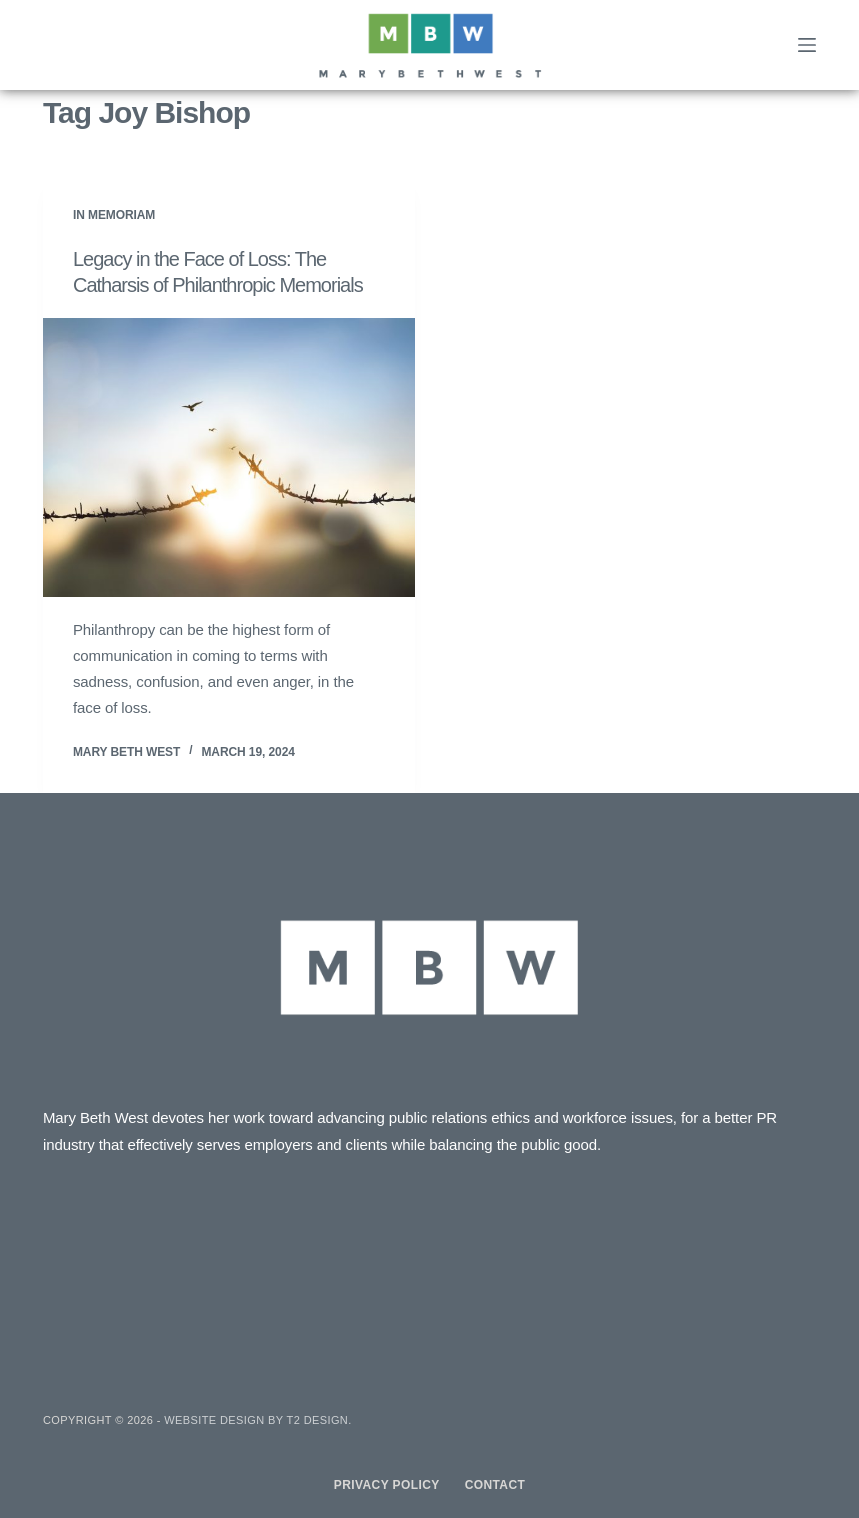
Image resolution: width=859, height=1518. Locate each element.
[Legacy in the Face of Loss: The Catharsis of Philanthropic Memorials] (229, 457)
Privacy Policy (387, 1485)
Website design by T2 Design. (257, 1420)
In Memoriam (114, 215)
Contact (495, 1485)
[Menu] (807, 45)
